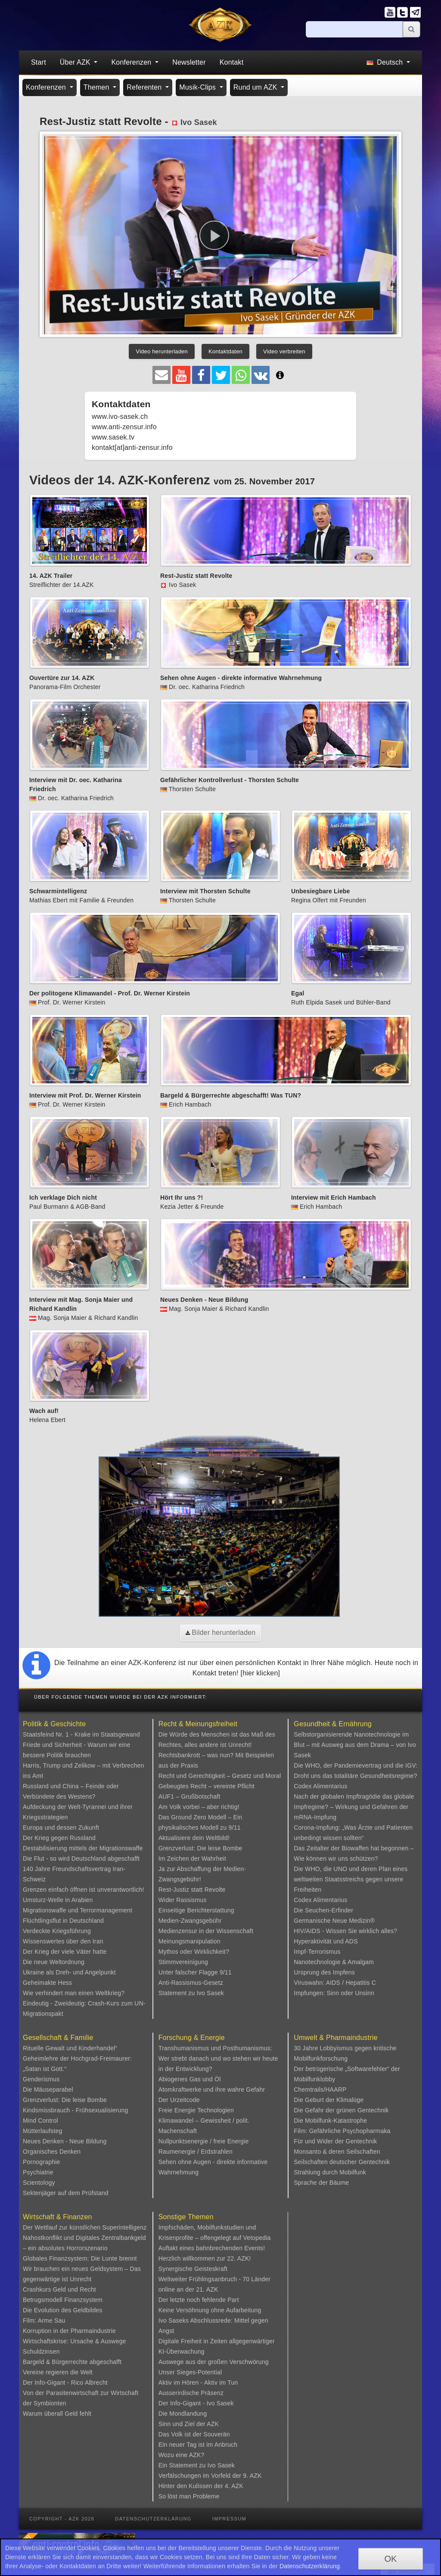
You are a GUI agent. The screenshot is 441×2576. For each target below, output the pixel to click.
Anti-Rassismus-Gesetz (190, 1982)
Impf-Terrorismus (317, 1951)
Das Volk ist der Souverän (194, 2434)
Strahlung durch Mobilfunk (330, 2172)
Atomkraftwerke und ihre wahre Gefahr (211, 2089)
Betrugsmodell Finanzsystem (62, 2299)
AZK (213, 2423)
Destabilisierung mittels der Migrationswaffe (83, 1848)
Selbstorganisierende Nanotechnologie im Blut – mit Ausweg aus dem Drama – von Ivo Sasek (355, 1745)
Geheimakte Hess (47, 1982)
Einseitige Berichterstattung (196, 1910)
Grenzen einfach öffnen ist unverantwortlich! (83, 1889)
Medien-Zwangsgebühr (190, 1920)
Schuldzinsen (41, 2351)
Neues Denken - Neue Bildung (65, 2141)
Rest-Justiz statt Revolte (192, 1889)
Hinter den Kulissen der (191, 2485)
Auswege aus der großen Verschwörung (213, 2361)
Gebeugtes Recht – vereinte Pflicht (206, 1786)
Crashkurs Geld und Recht (59, 2289)
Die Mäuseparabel (48, 2089)
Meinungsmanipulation (189, 1941)
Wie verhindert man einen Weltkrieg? (73, 1993)
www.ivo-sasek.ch (120, 416)
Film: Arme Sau (44, 2320)
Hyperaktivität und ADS (325, 1941)
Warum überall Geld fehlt (57, 2413)
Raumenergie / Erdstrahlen (195, 2151)
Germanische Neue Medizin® (334, 1920)
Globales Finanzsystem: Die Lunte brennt (80, 2258)
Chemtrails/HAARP (320, 2089)
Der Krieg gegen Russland (59, 1837)
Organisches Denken (52, 2151)
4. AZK (234, 2485)
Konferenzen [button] (132, 62)
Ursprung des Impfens (324, 1972)
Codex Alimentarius (320, 1786)
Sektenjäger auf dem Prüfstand (66, 2192)
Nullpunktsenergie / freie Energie (203, 2141)
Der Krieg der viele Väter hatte (65, 1951)
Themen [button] (98, 87)
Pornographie (41, 2161)
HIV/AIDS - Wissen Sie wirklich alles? (345, 1930)
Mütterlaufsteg (42, 2130)
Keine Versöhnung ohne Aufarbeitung (209, 2310)
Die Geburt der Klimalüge (328, 2099)
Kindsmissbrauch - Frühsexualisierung (75, 2110)
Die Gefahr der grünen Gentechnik (341, 2110)
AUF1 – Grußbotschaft (189, 1796)
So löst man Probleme (189, 2496)
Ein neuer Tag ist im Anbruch (198, 2444)
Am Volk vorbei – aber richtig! (198, 1806)
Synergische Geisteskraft (192, 2268)
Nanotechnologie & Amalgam (334, 1962)
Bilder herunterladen (221, 1632)
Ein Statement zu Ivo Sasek (196, 2465)
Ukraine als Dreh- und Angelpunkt (69, 1972)
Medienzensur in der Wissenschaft (205, 1930)
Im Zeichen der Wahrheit (192, 1858)
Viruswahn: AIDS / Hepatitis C (335, 1982)
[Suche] (354, 29)
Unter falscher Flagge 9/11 (195, 1972)
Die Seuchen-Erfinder (323, 1910)
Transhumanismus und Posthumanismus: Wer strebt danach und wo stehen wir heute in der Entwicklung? (218, 2058)
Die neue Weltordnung (53, 1962)
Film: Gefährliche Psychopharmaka (342, 2130)
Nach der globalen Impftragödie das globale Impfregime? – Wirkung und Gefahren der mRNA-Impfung (354, 1807)
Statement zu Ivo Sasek (191, 1993)
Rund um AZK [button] (256, 87)
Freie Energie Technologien (196, 2110)
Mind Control (40, 2120)
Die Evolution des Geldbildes (62, 2310)
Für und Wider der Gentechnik (335, 2141)
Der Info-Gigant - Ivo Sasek (196, 2403)
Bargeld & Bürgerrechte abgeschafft (72, 2361)
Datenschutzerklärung (153, 2518)
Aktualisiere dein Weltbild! (194, 1837)
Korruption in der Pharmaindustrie (69, 2330)
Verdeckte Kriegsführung (57, 1930)
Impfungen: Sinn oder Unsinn (334, 1993)
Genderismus (41, 2079)
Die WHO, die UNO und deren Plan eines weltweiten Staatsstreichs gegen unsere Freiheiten (350, 1879)
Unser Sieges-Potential (190, 2372)
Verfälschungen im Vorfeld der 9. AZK (210, 2475)
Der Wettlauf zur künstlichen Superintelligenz (84, 2227)
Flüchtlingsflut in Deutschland (63, 1920)
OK (391, 2559)
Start (38, 62)
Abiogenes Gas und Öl (189, 2079)
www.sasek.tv (113, 437)
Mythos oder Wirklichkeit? (194, 1951)
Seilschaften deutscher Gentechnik (342, 2161)
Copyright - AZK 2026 (61, 2518)
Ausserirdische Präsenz (191, 2392)
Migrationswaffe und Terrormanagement (77, 1910)
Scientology (39, 2182)
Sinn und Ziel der (182, 2423)
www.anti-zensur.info (124, 426)
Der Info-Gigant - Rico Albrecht (65, 2382)
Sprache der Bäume (321, 2182)
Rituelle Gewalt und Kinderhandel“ (70, 2048)
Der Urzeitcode (179, 2099)
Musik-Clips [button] (198, 87)
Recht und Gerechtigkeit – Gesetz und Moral (219, 1775)
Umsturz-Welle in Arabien (58, 1899)
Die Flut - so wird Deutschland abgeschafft (81, 1858)
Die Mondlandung (182, 2413)
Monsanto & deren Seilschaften (337, 2151)
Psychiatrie (38, 2172)
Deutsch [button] (385, 62)
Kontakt (232, 62)
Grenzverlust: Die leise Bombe (200, 1848)
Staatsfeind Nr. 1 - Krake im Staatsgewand (81, 1734)
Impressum (229, 2518)
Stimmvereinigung (183, 1962)
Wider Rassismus (182, 1899)
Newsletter (189, 62)
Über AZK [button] (76, 62)
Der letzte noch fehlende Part (198, 2299)
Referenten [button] (145, 87)
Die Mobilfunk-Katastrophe (330, 2120)
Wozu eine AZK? (181, 2454)
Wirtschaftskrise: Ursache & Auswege (74, 2341)
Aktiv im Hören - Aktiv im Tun (198, 2382)
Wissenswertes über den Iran (63, 1941)
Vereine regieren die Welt (58, 2372)
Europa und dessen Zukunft (61, 1827)
